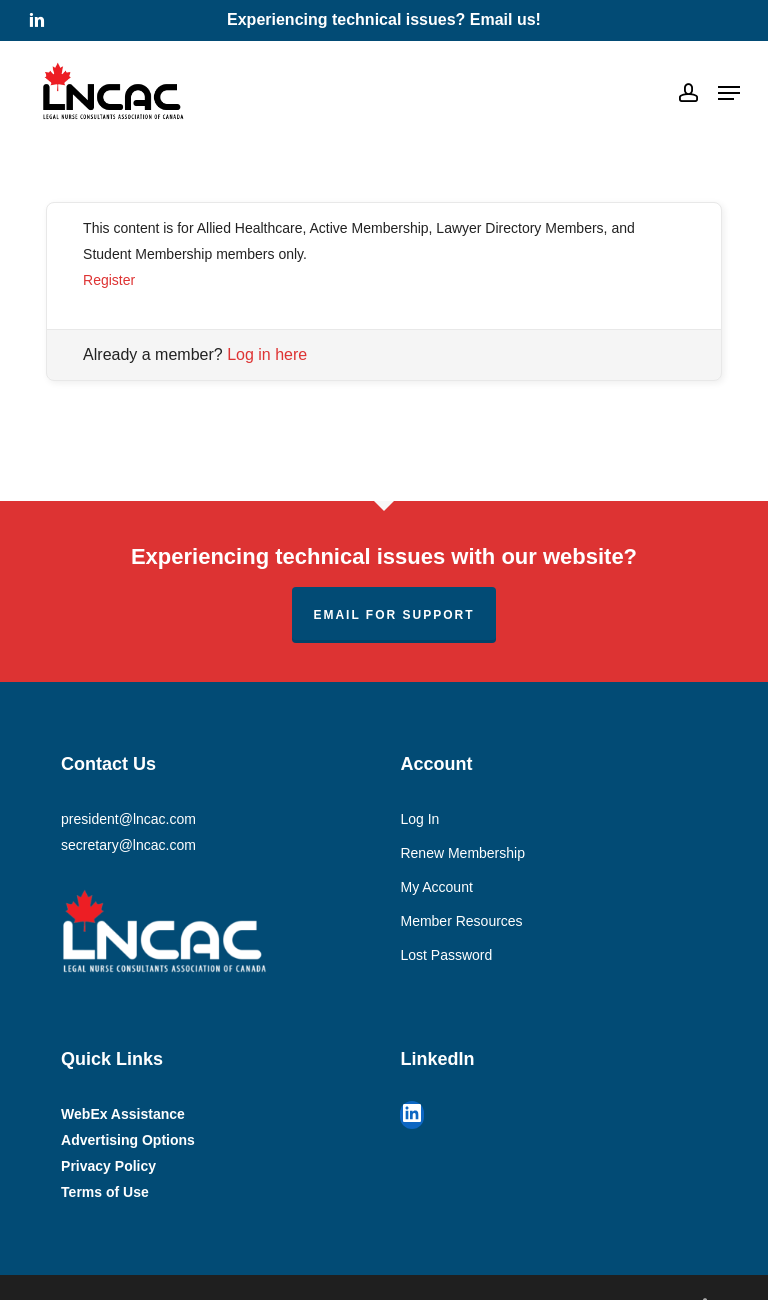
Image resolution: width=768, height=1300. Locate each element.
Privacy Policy (108, 1166)
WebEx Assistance (123, 1114)
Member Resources (461, 921)
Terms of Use (105, 1192)
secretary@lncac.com (128, 845)
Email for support (393, 615)
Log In (419, 819)
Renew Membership (462, 853)
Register (109, 280)
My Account (436, 887)
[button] (729, 93)
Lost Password (446, 955)
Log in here (267, 354)
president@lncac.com (128, 819)
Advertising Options (128, 1140)
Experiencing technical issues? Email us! (384, 19)
